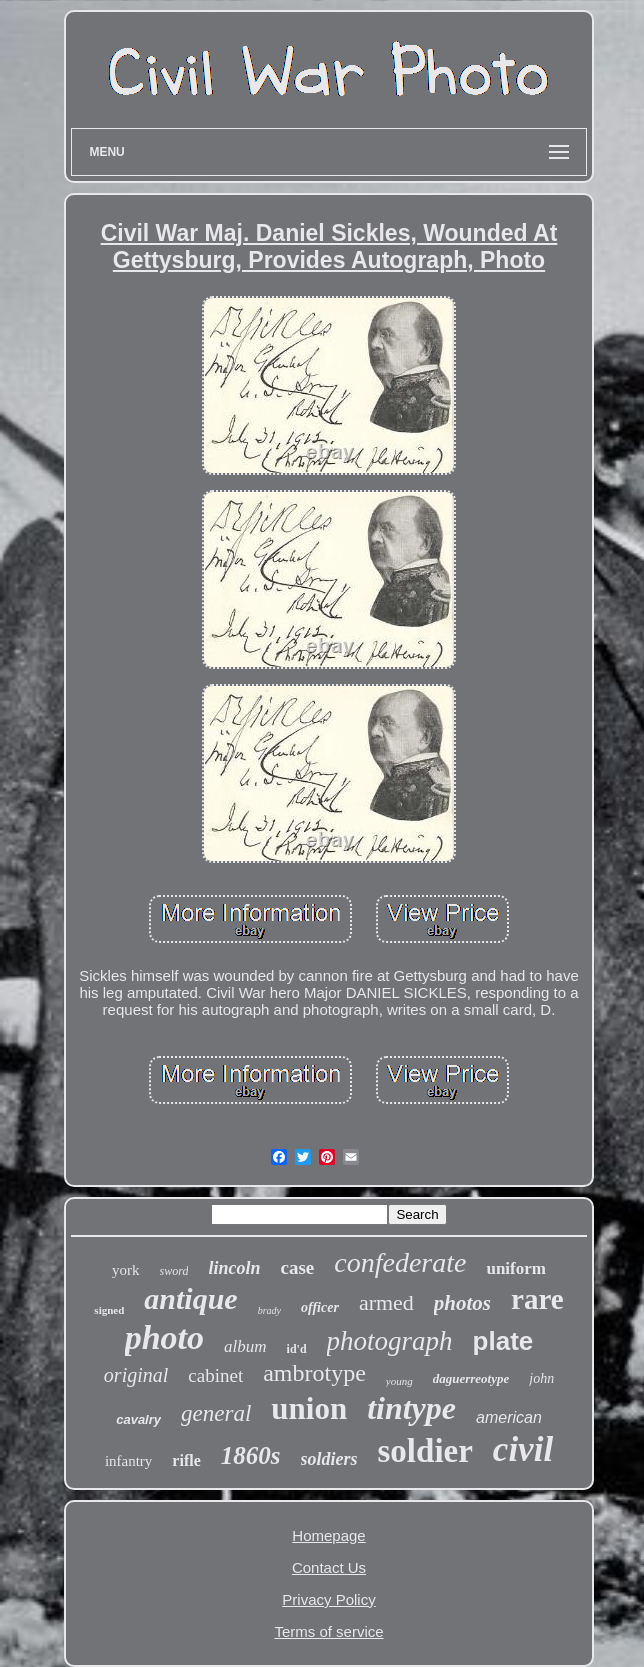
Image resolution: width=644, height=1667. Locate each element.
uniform (516, 1268)
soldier (425, 1451)
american (509, 1417)
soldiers (329, 1459)
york (126, 1270)
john (541, 1378)
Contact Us (329, 1567)
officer (320, 1307)
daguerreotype (471, 1378)
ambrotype (314, 1373)
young (399, 1381)
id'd (297, 1349)
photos (462, 1303)
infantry (128, 1461)
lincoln (234, 1268)
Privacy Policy (328, 1599)
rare (537, 1299)
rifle (186, 1460)
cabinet (215, 1375)
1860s (251, 1455)
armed (386, 1302)
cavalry (138, 1419)
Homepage (328, 1535)
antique (190, 1298)
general (216, 1413)
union (309, 1408)
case (297, 1267)
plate (503, 1341)
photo (164, 1337)
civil (523, 1449)
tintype (411, 1408)
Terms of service (328, 1631)
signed (109, 1310)
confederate (400, 1262)
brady (269, 1310)
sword (174, 1271)
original (136, 1375)
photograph (390, 1341)
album (245, 1346)
